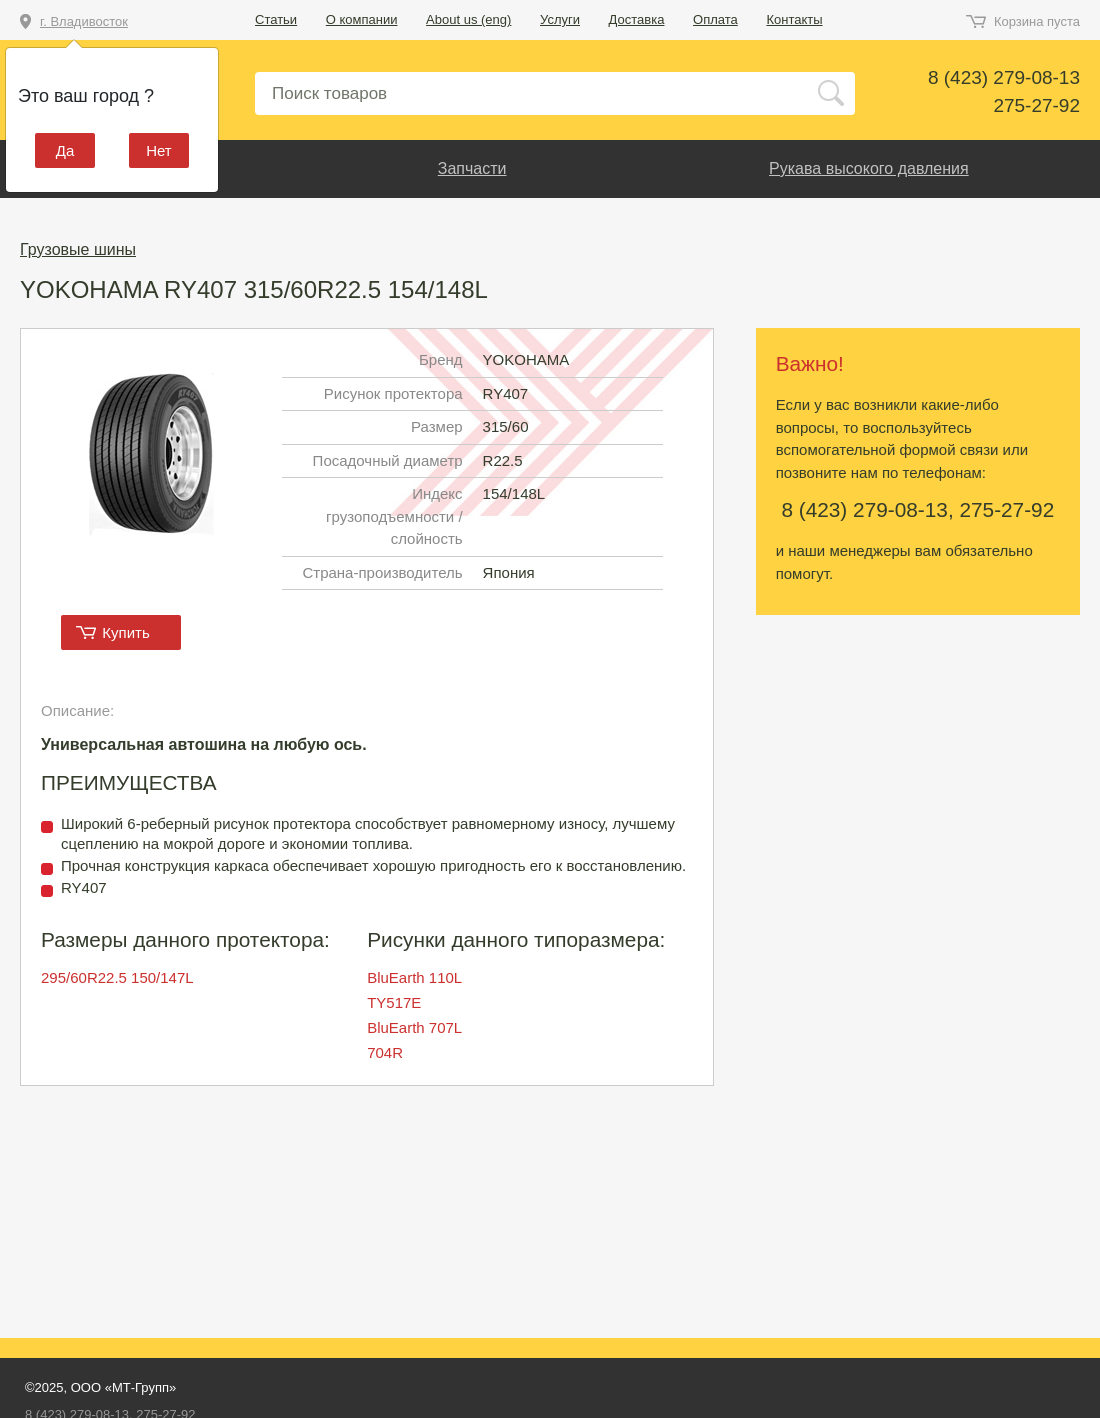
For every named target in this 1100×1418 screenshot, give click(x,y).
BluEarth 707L (414, 1027)
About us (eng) (468, 19)
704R (385, 1052)
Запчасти (472, 168)
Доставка (637, 19)
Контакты (794, 19)
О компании (362, 19)
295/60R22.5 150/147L (117, 977)
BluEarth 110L (414, 977)
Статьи (276, 19)
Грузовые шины (78, 249)
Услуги (560, 19)
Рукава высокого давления (869, 168)
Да (65, 150)
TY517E (394, 1002)
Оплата (715, 19)
